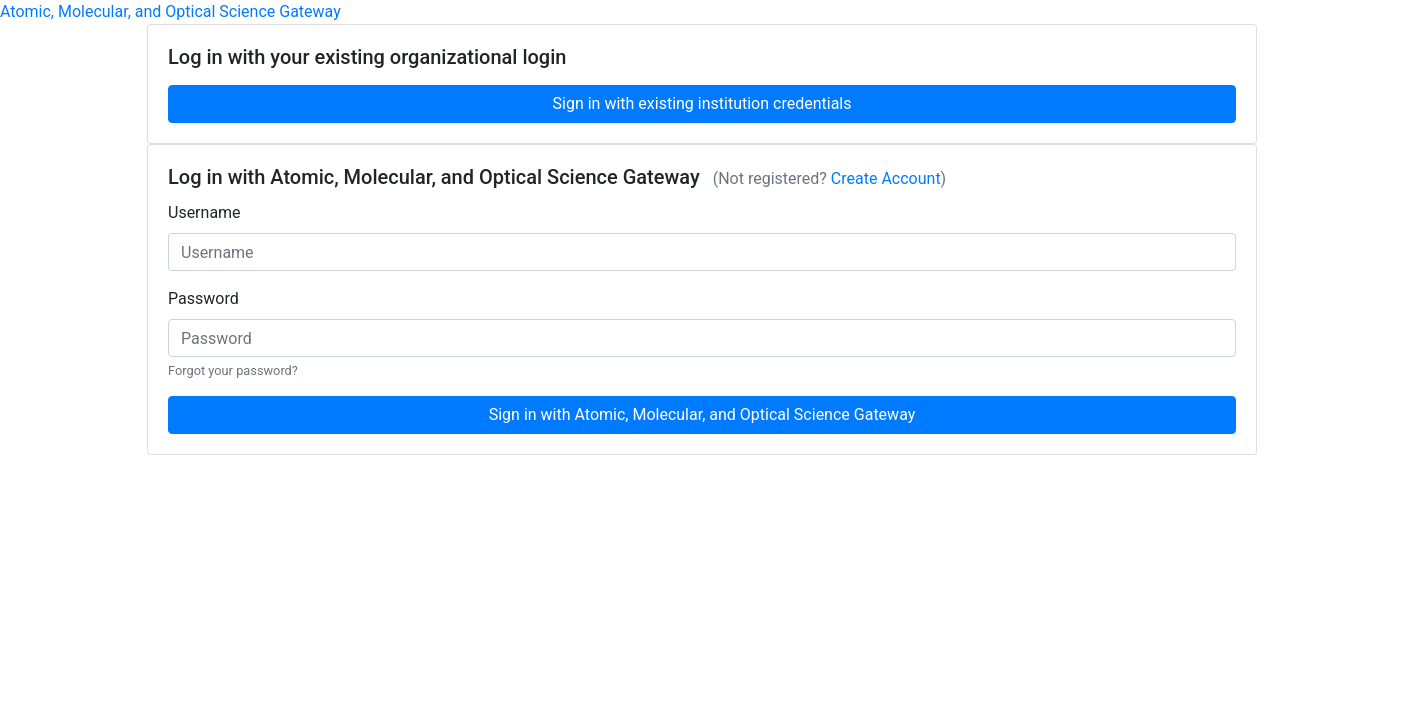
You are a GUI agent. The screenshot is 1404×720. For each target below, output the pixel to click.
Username (204, 212)
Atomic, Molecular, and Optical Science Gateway (170, 11)
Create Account (886, 178)
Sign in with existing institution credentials (702, 103)
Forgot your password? (233, 370)
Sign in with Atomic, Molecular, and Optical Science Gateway (702, 414)
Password (203, 298)
